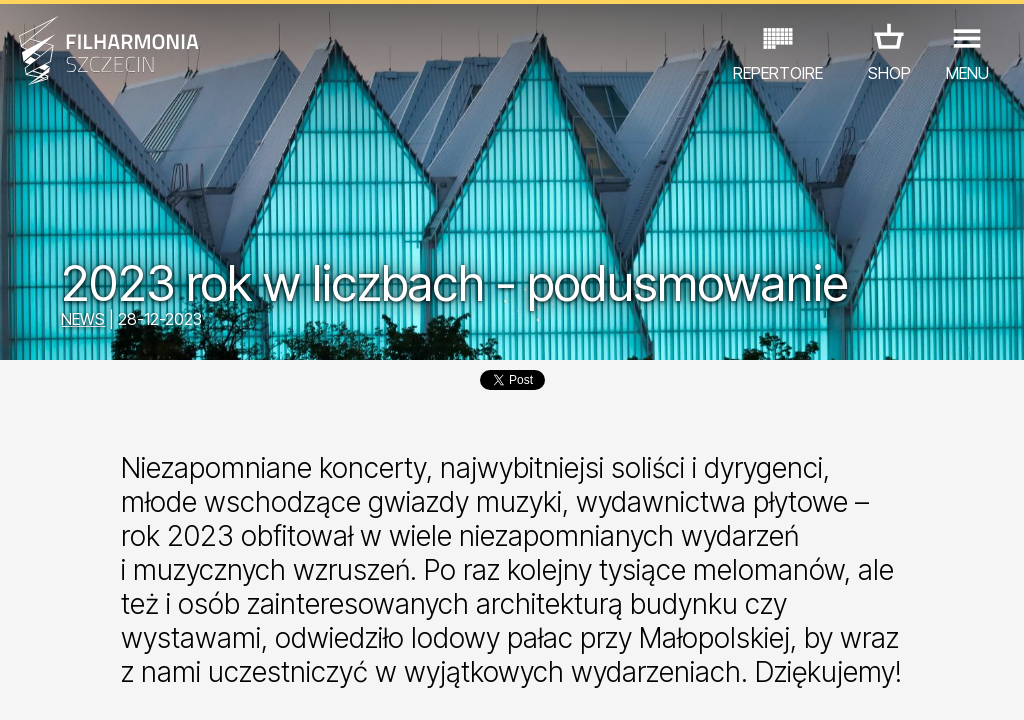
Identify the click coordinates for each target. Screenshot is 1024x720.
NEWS (83, 319)
